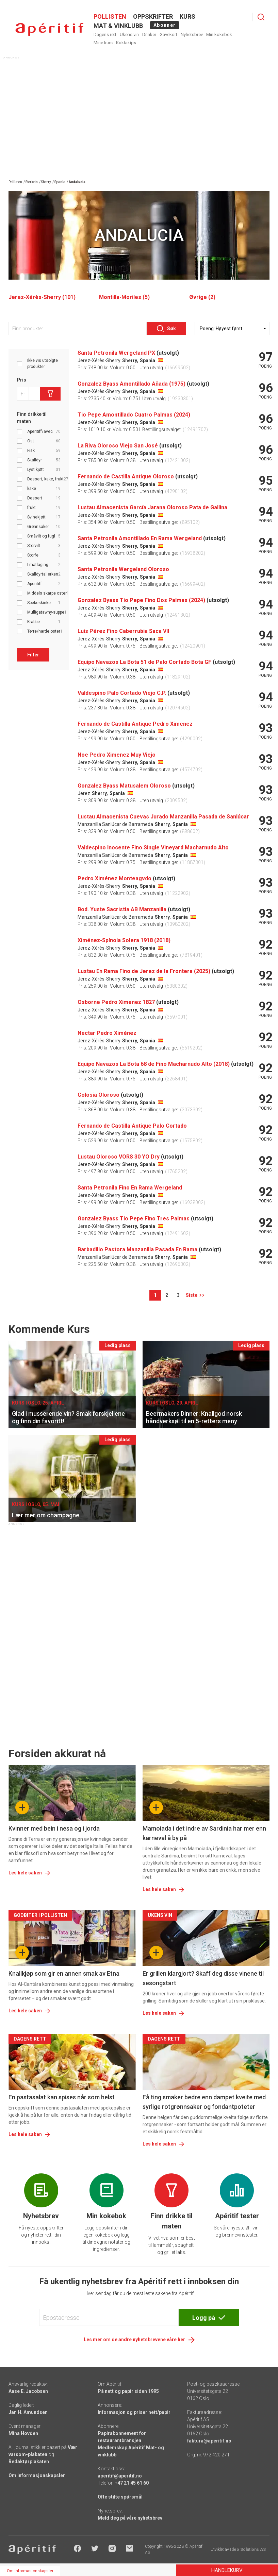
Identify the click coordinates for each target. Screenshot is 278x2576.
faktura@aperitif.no (209, 2440)
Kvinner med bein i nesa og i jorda (54, 1828)
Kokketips (126, 42)
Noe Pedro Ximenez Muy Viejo (117, 755)
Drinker (149, 34)
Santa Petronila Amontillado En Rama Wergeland (140, 538)
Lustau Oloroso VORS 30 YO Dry (119, 1156)
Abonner (164, 25)
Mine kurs (103, 42)
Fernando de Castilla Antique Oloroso (126, 476)
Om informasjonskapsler (37, 2475)
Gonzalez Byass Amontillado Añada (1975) (131, 384)
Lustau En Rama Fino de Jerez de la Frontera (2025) (144, 971)
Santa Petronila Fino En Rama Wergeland (130, 1187)
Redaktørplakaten (29, 2461)
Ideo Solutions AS (248, 2549)
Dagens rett (105, 34)
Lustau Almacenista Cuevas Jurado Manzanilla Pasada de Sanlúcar (163, 816)
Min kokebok (219, 34)
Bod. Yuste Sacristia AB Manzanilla (122, 909)
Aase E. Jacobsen (28, 2391)
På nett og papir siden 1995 (128, 2391)
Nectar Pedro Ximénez (107, 1033)
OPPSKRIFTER (153, 16)
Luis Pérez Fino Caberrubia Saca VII (123, 631)
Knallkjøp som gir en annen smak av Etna (64, 1973)
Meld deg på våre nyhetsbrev (130, 2518)
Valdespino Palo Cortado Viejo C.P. (122, 693)
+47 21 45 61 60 (132, 2483)
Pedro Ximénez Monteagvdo (114, 878)
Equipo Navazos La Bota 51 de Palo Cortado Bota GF (144, 662)
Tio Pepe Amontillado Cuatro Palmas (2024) (134, 414)
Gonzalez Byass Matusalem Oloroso (124, 785)
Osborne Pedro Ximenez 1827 (116, 1002)
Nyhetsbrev (192, 34)
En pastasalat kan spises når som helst (62, 2097)
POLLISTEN (110, 16)
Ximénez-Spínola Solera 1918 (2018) (124, 940)
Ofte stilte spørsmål (120, 2497)
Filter (33, 654)
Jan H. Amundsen (28, 2412)
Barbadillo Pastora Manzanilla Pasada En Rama (137, 1249)
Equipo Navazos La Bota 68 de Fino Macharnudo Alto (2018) (154, 1064)
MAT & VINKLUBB (118, 25)
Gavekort (168, 34)
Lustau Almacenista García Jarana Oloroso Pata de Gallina (152, 507)
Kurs (187, 16)
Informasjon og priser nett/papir (134, 2412)
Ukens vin (129, 34)
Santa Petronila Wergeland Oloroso (123, 569)
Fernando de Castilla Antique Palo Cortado (132, 1126)
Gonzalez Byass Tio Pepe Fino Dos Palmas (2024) (141, 600)
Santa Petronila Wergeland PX (116, 353)
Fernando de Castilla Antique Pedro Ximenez (135, 724)
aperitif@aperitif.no (120, 2475)
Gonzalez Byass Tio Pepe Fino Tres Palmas (134, 1218)
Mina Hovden (23, 2433)
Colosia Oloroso (98, 1095)
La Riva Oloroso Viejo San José (118, 445)
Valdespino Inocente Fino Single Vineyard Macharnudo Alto (153, 847)
